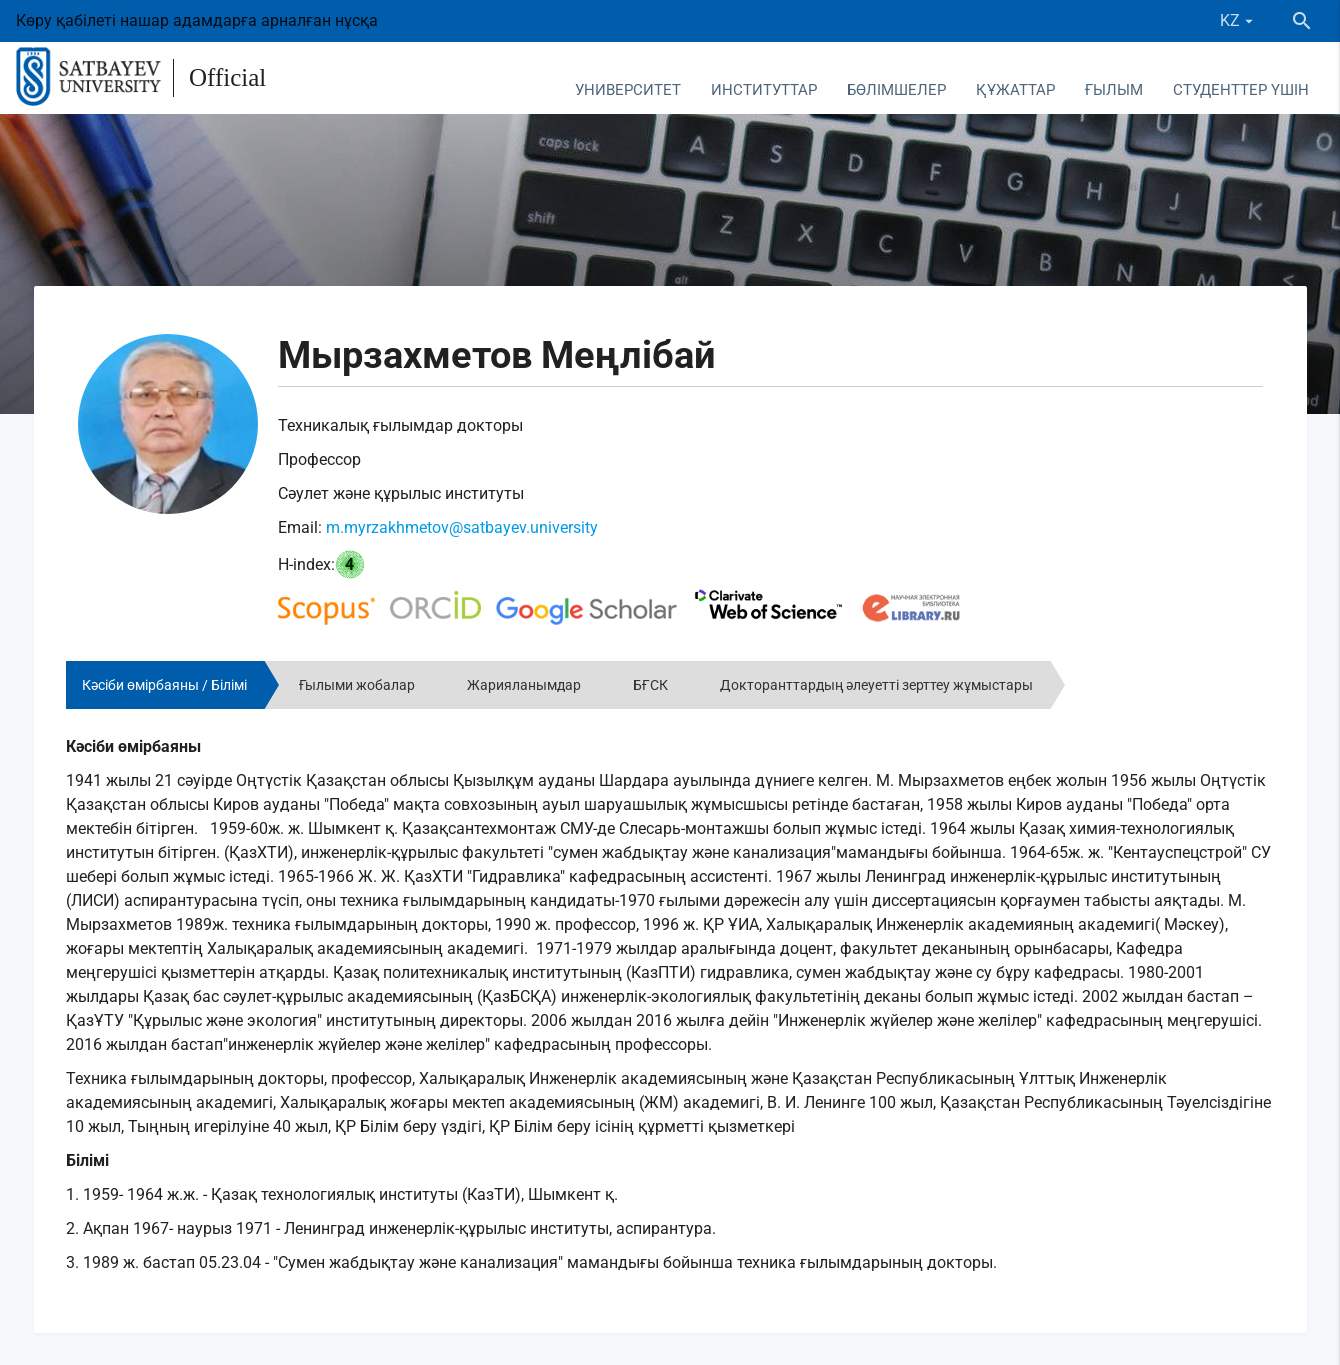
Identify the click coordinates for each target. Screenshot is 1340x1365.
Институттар (764, 90)
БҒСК (650, 685)
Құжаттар (1015, 90)
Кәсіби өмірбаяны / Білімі (164, 685)
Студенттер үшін (1241, 90)
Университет (628, 90)
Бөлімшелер (896, 90)
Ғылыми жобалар (357, 685)
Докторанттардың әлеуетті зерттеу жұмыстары (876, 685)
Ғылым (1114, 90)
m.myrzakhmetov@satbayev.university (462, 527)
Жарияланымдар (524, 685)
